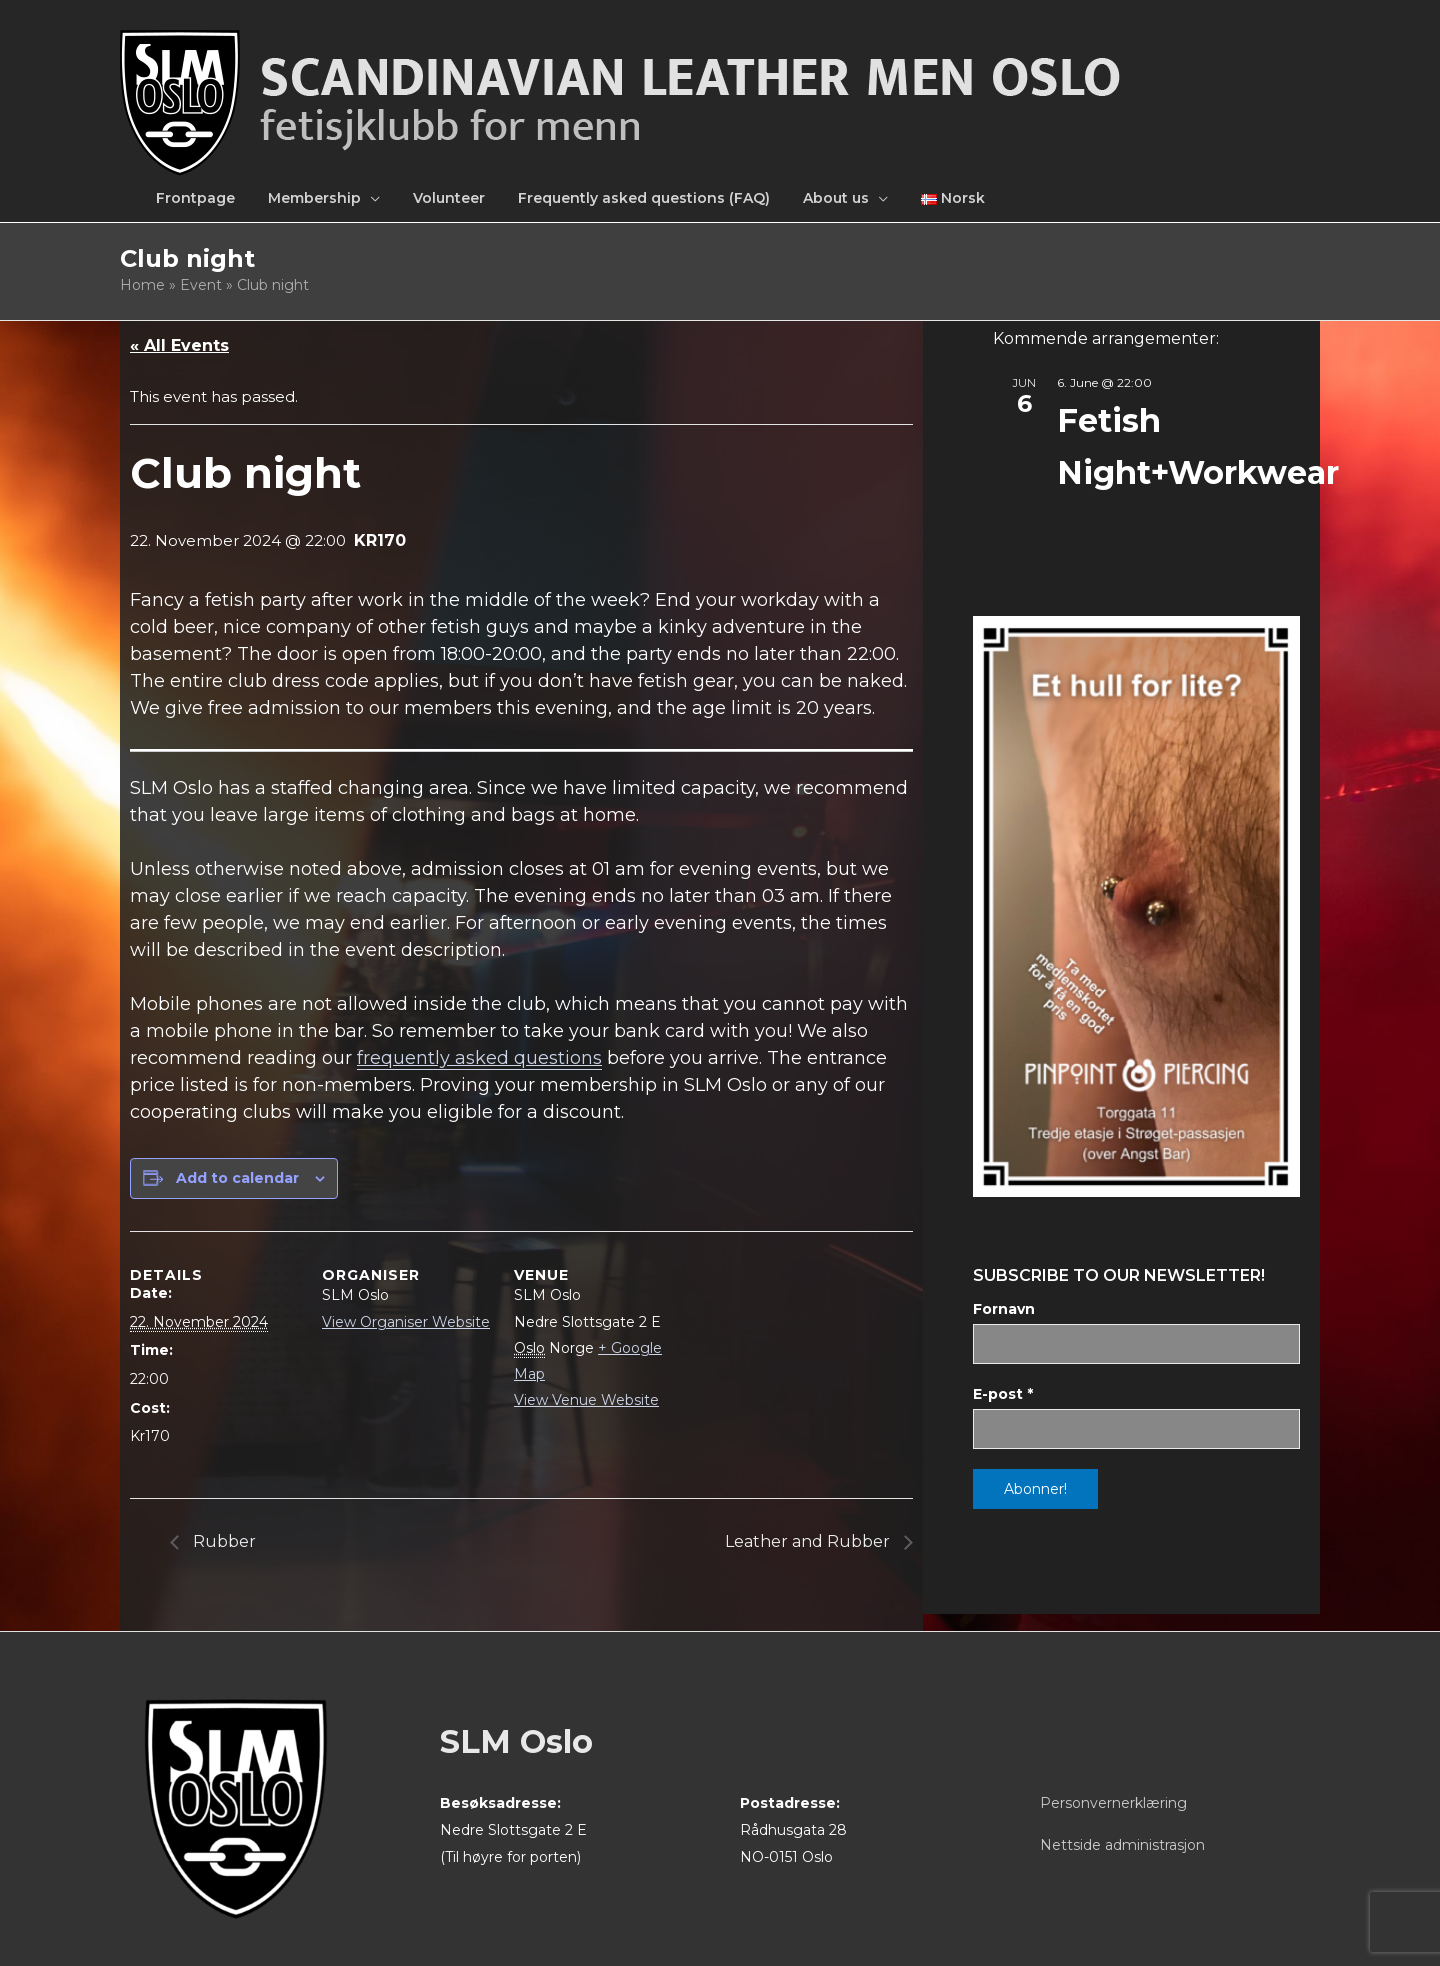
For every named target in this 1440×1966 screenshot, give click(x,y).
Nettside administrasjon (1122, 1845)
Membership (314, 198)
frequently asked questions (479, 1058)
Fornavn (1004, 1309)
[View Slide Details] (1136, 906)
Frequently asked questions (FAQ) (644, 198)
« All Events (179, 345)
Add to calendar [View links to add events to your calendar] (237, 1178)
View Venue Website (586, 1400)
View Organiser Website (406, 1322)
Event (201, 285)
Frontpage (195, 198)
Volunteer (449, 198)
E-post (1003, 1394)
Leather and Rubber (809, 1541)
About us (836, 198)
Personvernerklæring (1113, 1803)
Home (142, 285)
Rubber (222, 1541)
